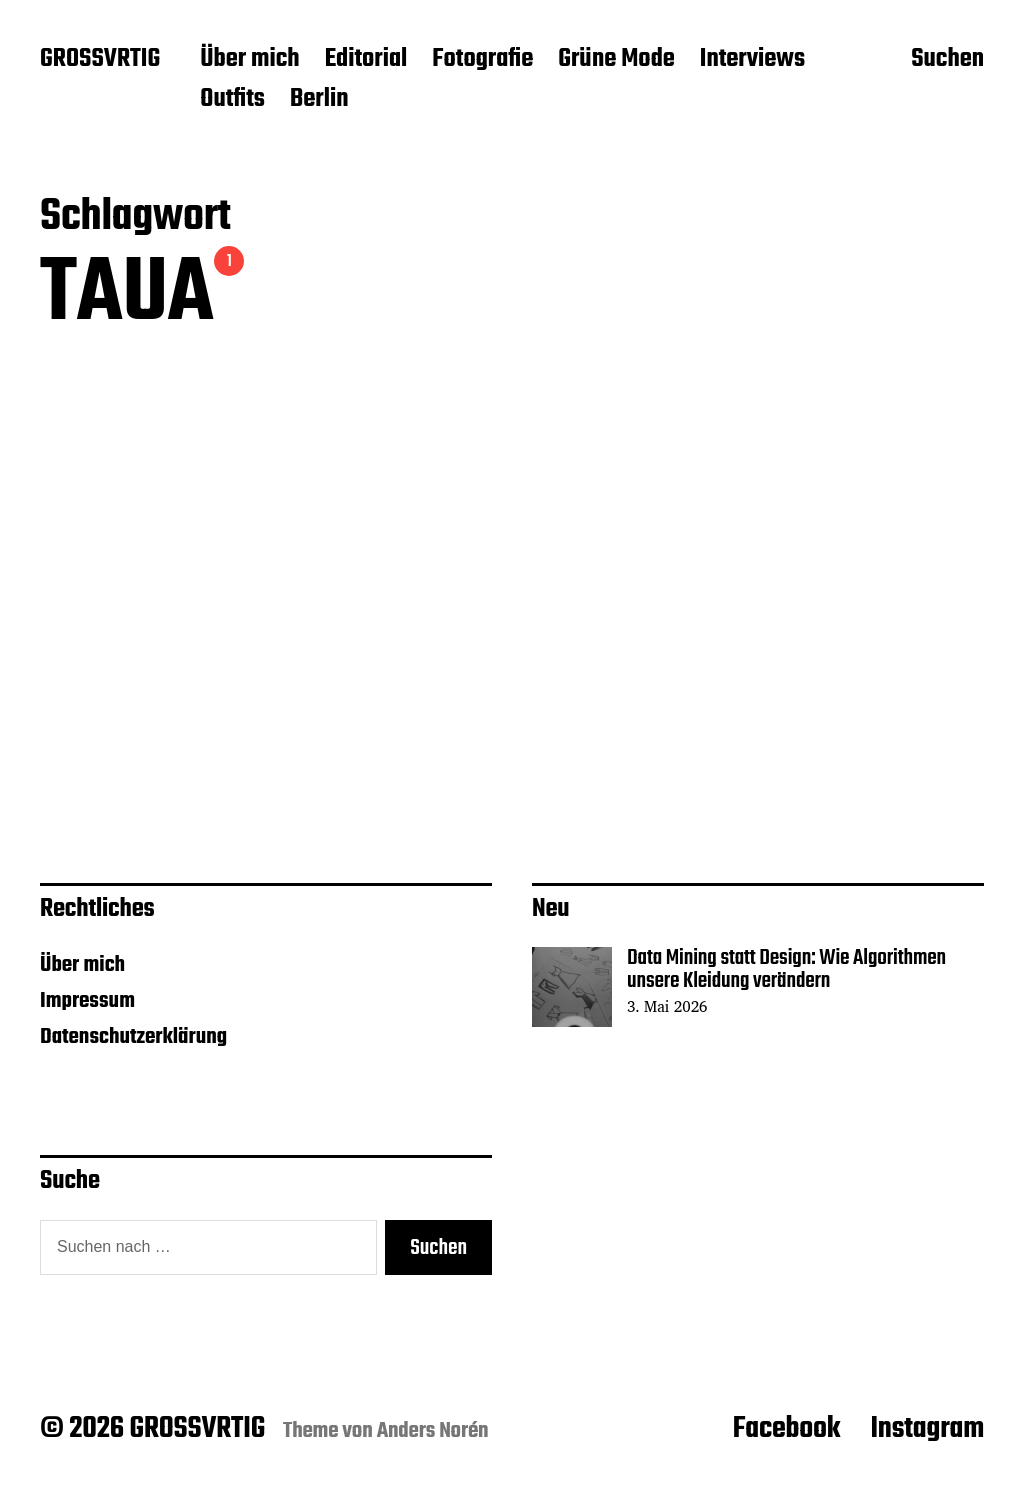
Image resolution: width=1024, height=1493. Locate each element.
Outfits (232, 100)
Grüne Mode (616, 60)
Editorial (366, 60)
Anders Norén (433, 1431)
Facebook (787, 1429)
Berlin (319, 100)
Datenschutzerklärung (133, 1037)
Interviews (752, 60)
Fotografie (482, 60)
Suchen (947, 61)
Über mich (249, 60)
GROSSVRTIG (100, 60)
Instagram (927, 1429)
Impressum (87, 1001)
